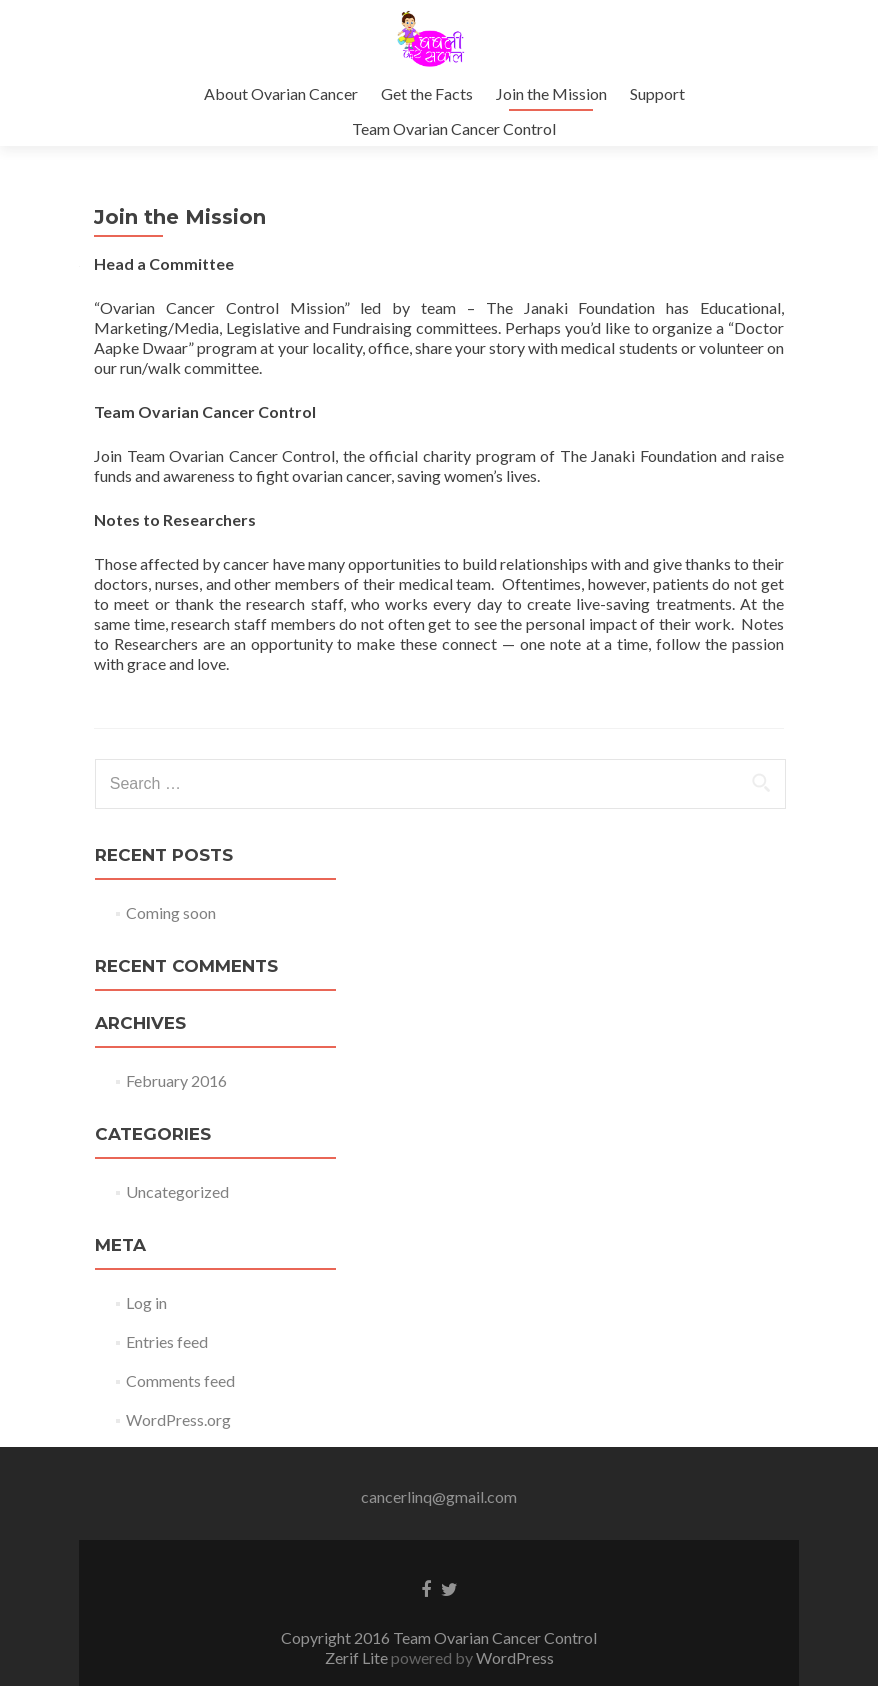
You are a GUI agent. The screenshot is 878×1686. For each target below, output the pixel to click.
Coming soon (171, 912)
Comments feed (180, 1380)
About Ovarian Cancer (281, 93)
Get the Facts (427, 93)
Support (657, 93)
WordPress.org (178, 1419)
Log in (146, 1302)
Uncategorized (177, 1191)
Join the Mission (551, 93)
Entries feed (167, 1341)
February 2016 (176, 1080)
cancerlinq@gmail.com (439, 1496)
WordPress (513, 1657)
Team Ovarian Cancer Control (454, 128)
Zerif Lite (358, 1657)
